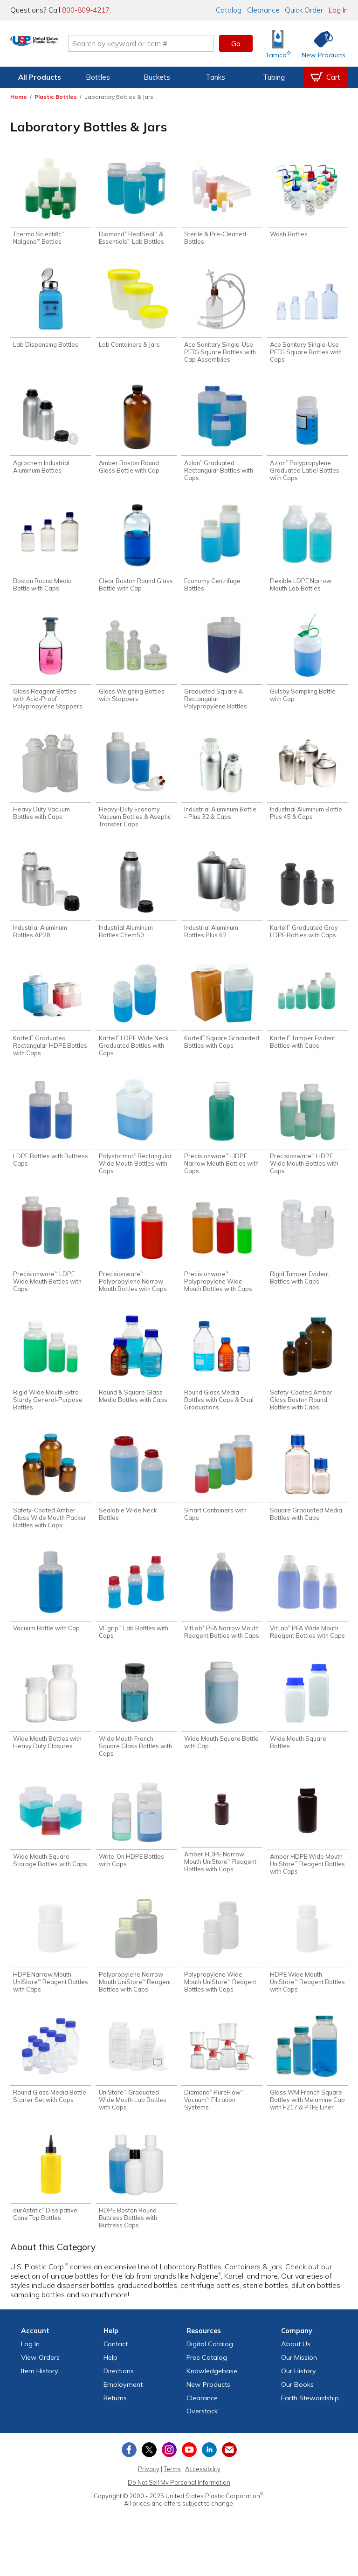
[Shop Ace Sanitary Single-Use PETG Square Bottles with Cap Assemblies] (221, 318)
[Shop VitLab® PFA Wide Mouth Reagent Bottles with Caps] (307, 1614)
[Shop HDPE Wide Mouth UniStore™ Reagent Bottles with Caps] (307, 1969)
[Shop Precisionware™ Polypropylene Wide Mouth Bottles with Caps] (221, 1259)
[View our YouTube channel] (189, 2478)
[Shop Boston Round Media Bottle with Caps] (50, 553)
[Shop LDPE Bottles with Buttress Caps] (50, 1136)
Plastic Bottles (55, 96)
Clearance (263, 10)
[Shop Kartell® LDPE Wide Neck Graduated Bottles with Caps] (136, 1020)
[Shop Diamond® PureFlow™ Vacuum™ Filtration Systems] (221, 2089)
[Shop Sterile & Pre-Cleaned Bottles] (221, 201)
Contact (115, 2372)
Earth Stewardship (310, 2426)
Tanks (215, 77)
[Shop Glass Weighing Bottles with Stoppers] (136, 665)
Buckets (157, 77)
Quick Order (304, 10)
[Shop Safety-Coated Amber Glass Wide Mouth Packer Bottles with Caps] (50, 1499)
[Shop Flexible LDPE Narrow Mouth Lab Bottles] (307, 553)
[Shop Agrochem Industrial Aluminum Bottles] (50, 433)
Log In (338, 10)
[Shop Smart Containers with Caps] (221, 1495)
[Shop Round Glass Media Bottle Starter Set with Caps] (50, 2085)
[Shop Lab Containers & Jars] (136, 310)
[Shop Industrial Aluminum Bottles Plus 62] (221, 904)
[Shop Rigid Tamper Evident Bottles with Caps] (307, 1255)
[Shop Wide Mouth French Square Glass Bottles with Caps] (136, 1730)
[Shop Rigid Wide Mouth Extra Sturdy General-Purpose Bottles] (50, 1379)
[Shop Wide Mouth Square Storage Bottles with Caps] (50, 1846)
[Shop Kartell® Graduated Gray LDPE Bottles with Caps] (307, 904)
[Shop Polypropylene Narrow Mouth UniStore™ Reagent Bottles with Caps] (136, 1969)
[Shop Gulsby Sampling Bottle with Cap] (307, 665)
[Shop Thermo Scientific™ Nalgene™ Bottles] (50, 201)
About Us (295, 2372)
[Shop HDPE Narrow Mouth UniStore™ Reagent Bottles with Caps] (50, 1969)
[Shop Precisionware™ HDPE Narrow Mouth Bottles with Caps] (221, 1140)
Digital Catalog (209, 2372)
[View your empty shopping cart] (325, 77)
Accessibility (202, 2497)
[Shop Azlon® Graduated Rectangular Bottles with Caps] (221, 437)
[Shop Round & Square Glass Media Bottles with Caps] (136, 1375)
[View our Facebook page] (129, 2478)
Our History (298, 2399)
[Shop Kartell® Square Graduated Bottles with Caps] (221, 1016)
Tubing (274, 77)
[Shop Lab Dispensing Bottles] (50, 310)
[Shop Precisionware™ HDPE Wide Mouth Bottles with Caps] (307, 1140)
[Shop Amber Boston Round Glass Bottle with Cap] (136, 433)
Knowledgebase (211, 2399)
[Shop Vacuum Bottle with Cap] (50, 1610)
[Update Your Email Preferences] (229, 2478)
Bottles (98, 77)
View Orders (40, 2386)
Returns (115, 2426)
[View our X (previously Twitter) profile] (149, 2478)
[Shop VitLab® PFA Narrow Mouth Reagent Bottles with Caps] (221, 1614)
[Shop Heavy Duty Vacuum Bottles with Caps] (50, 784)
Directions (118, 2399)
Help (110, 2386)
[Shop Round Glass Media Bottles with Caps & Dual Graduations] (221, 1379)
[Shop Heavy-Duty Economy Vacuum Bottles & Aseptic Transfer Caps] (136, 788)
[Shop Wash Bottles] (307, 197)
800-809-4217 (86, 10)
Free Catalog (206, 2386)
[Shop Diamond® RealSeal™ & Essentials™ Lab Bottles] (136, 201)
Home (18, 96)
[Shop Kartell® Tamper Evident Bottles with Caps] (307, 1016)
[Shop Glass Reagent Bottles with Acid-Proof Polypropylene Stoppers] (50, 669)
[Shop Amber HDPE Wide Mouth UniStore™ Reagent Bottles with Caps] (307, 1849)
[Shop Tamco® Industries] (278, 43)
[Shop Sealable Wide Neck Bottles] (136, 1495)
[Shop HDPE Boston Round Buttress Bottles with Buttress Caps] (136, 2208)
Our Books (297, 2413)
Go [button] (236, 43)
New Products (208, 2413)
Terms (172, 2497)
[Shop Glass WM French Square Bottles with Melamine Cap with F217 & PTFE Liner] (307, 2089)
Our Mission (299, 2386)
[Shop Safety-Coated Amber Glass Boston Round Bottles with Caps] (307, 1379)
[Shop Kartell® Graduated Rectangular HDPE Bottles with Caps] (50, 1020)
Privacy (148, 2497)
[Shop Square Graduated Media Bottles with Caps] (307, 1495)
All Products (39, 77)
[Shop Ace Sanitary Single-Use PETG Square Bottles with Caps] (307, 318)
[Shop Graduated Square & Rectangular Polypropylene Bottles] (221, 669)
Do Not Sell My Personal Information (179, 2510)
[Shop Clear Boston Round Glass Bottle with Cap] (136, 553)
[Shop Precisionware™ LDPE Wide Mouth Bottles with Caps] (50, 1259)
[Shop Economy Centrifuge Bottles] (221, 553)
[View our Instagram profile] (169, 2478)
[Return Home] (65, 45)
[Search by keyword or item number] (172, 43)
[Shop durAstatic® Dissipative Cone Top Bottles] (50, 2204)
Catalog (228, 10)
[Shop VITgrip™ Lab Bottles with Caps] (136, 1614)
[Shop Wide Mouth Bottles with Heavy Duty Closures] (50, 1726)
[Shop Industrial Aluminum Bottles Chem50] (136, 904)
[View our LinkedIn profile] (209, 2478)
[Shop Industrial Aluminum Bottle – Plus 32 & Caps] (221, 784)
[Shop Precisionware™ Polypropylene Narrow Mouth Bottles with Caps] (136, 1259)
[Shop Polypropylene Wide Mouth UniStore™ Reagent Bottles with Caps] (221, 1969)
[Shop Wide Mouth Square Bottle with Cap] (221, 1726)
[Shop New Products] (320, 43)
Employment (123, 2413)
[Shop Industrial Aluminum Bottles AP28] (50, 904)
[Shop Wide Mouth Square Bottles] (307, 1726)
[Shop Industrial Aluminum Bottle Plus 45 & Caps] (307, 784)
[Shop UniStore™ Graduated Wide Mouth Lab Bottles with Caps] (136, 2089)
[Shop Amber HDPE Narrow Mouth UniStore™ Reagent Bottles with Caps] (221, 1848)
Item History (39, 2399)
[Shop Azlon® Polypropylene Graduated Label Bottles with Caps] (307, 437)
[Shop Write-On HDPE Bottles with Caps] (136, 1846)
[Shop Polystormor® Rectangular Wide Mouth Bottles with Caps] (136, 1140)
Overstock (202, 2439)
